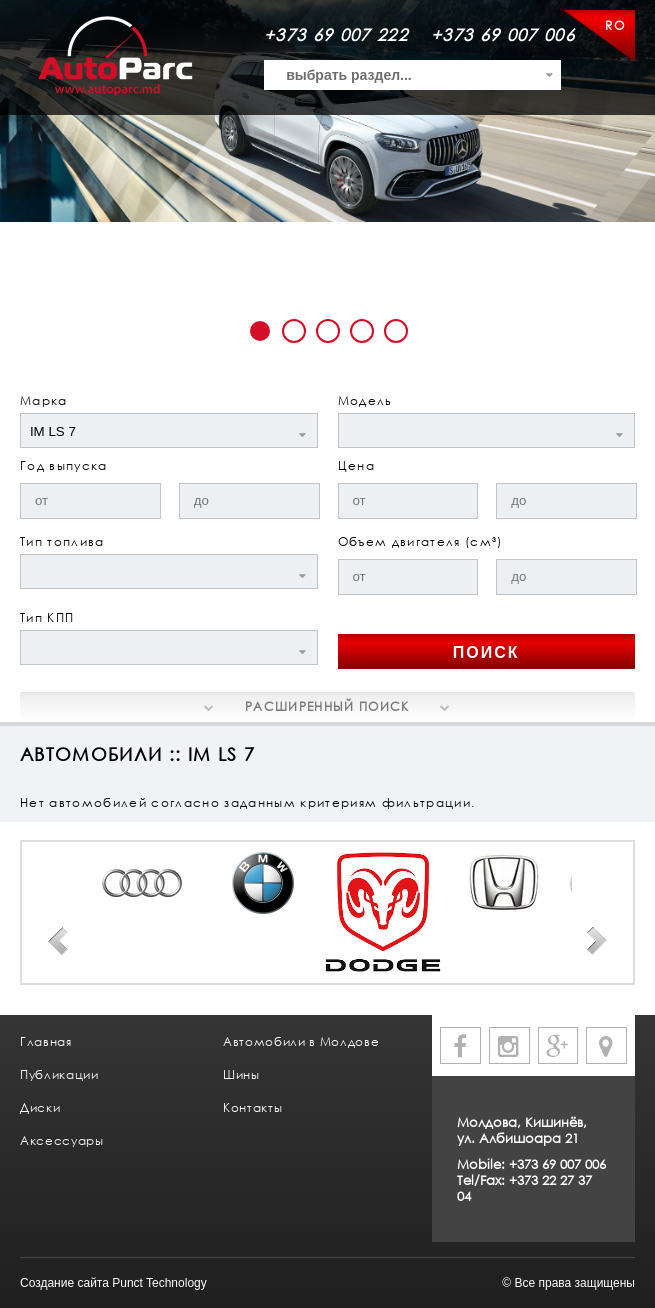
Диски (40, 1107)
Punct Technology (159, 1283)
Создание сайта (64, 1283)
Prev (58, 941)
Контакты (252, 1107)
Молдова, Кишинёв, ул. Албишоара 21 (522, 1130)
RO (615, 25)
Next (597, 941)
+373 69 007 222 (336, 34)
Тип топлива (62, 541)
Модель (365, 400)
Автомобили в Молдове (301, 1041)
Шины (241, 1074)
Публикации (59, 1074)
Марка (44, 400)
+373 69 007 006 (503, 34)
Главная (46, 1041)
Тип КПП (47, 617)
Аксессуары (62, 1140)
